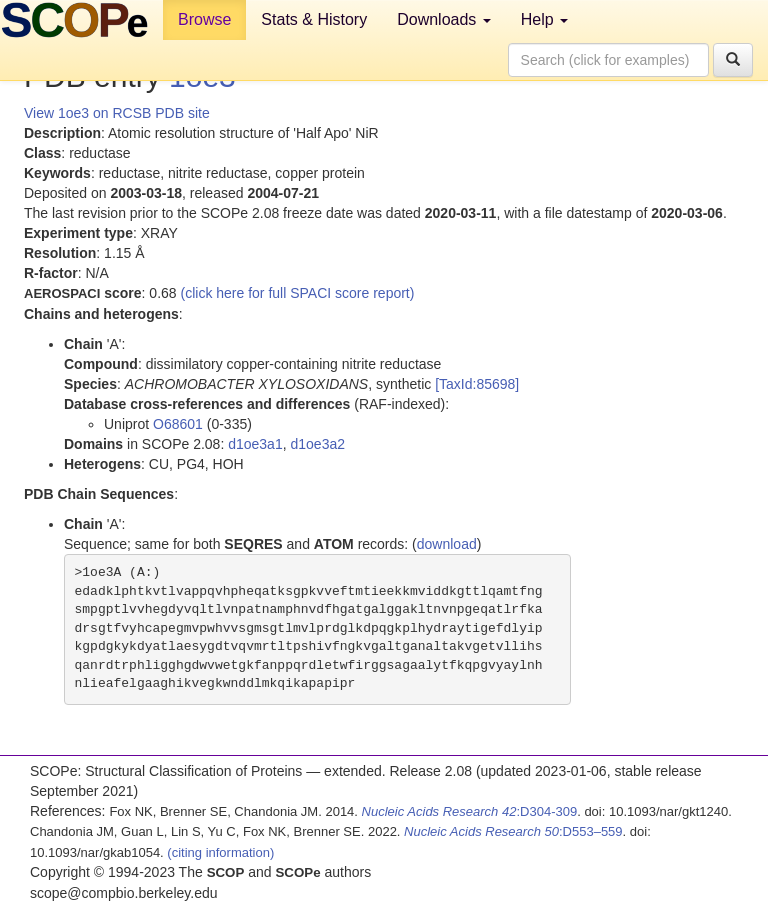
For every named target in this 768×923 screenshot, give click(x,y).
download (447, 544)
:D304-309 (470, 811)
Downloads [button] (444, 19)
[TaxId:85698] (477, 384)
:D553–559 (513, 831)
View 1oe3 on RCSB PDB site (117, 113)
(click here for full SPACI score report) (298, 293)
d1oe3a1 (255, 444)
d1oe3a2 (317, 444)
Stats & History (314, 19)
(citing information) (220, 852)
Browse (204, 19)
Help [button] (544, 19)
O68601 (178, 424)
